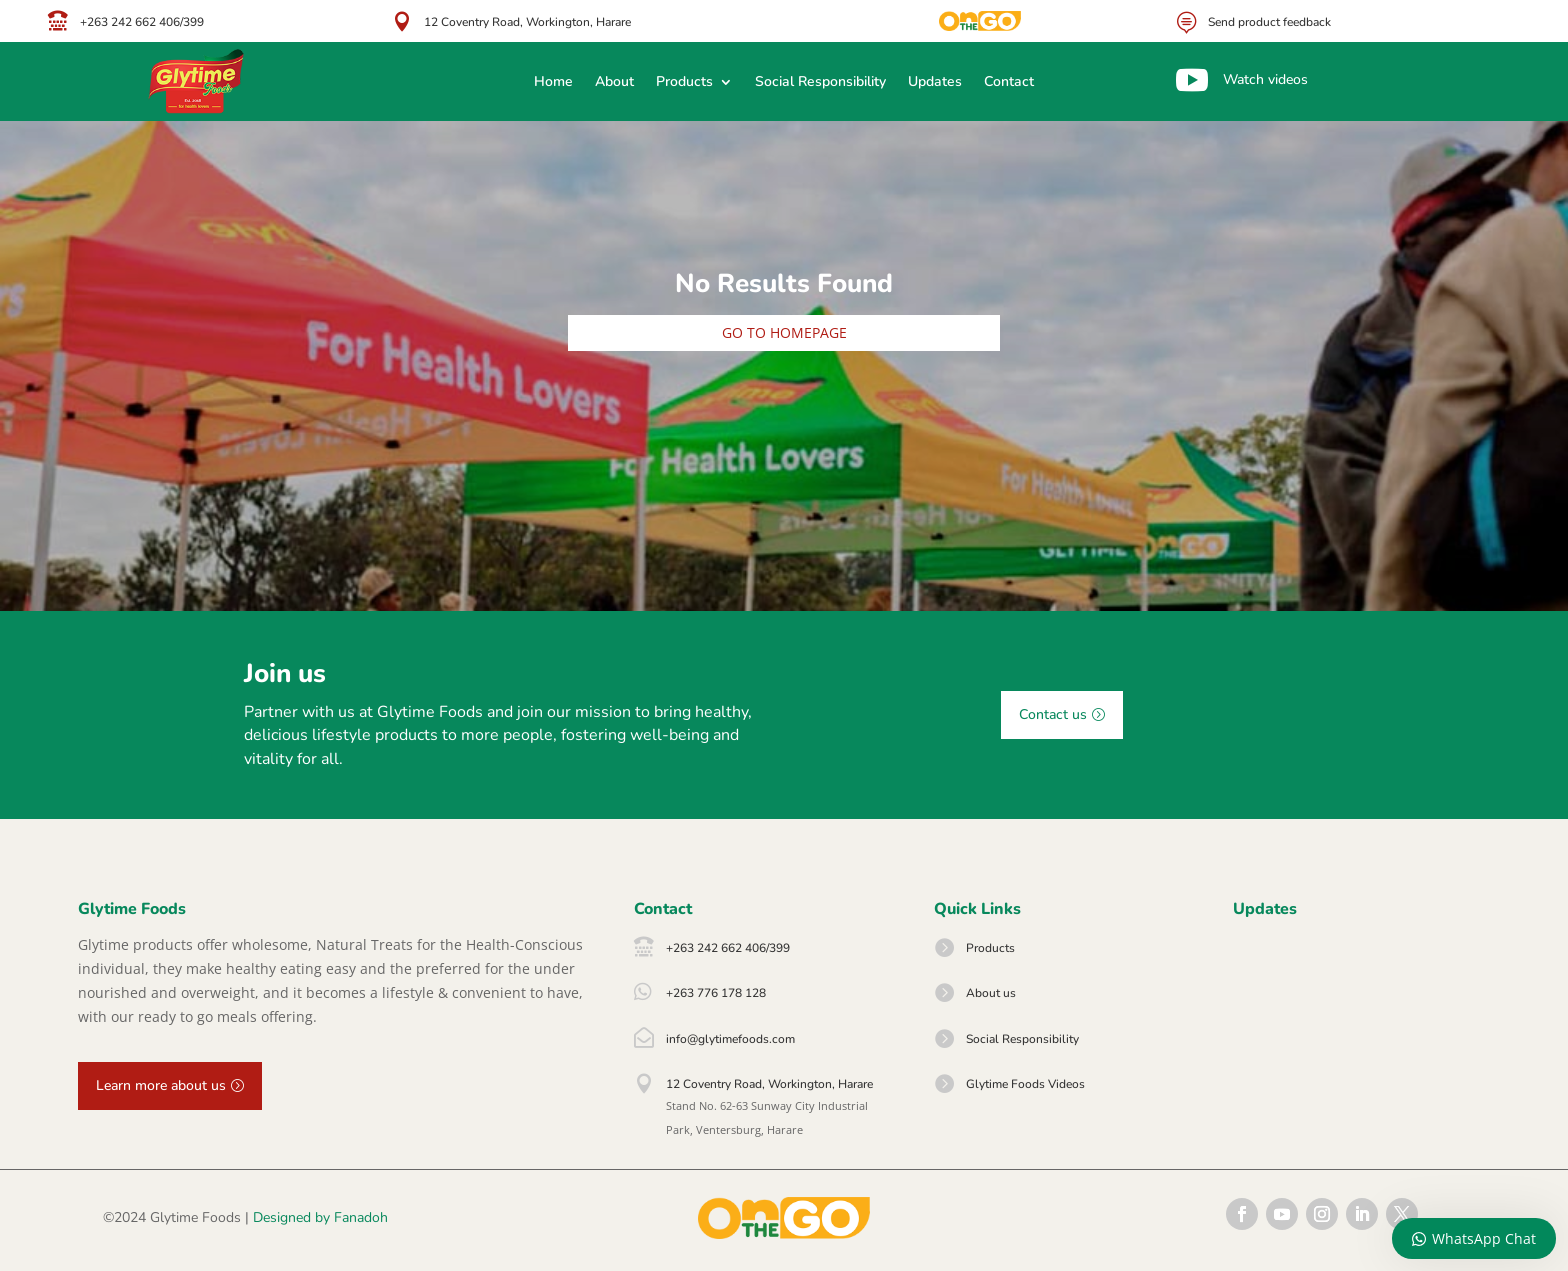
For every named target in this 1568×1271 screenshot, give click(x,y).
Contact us (1053, 714)
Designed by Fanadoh (320, 1217)
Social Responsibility (820, 83)
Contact (1009, 83)
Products (684, 83)
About (614, 83)
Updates (935, 83)
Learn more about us (161, 1085)
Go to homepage (784, 332)
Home (553, 83)
